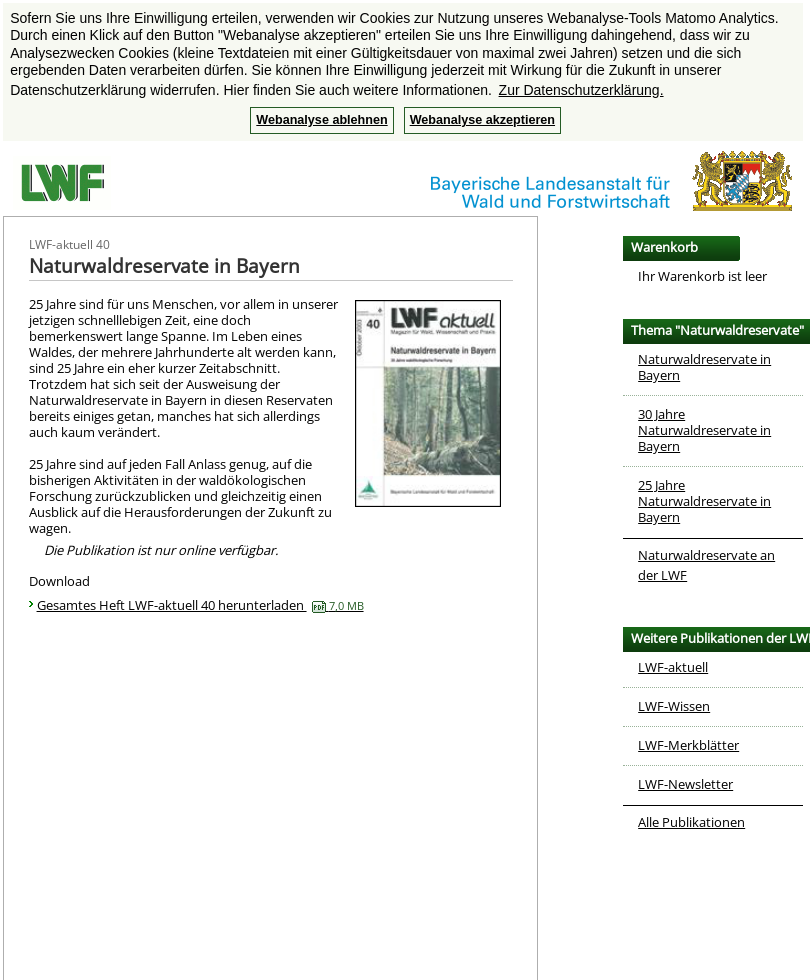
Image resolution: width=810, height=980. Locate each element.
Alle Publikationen (691, 822)
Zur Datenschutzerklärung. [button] (581, 90)
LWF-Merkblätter (688, 745)
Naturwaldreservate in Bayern (704, 367)
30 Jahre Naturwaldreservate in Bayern (704, 430)
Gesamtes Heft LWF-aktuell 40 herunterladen (200, 605)
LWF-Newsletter (685, 784)
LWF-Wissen (674, 706)
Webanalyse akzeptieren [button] (482, 120)
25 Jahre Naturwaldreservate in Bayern (704, 501)
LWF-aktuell (673, 667)
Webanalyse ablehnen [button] (321, 120)
